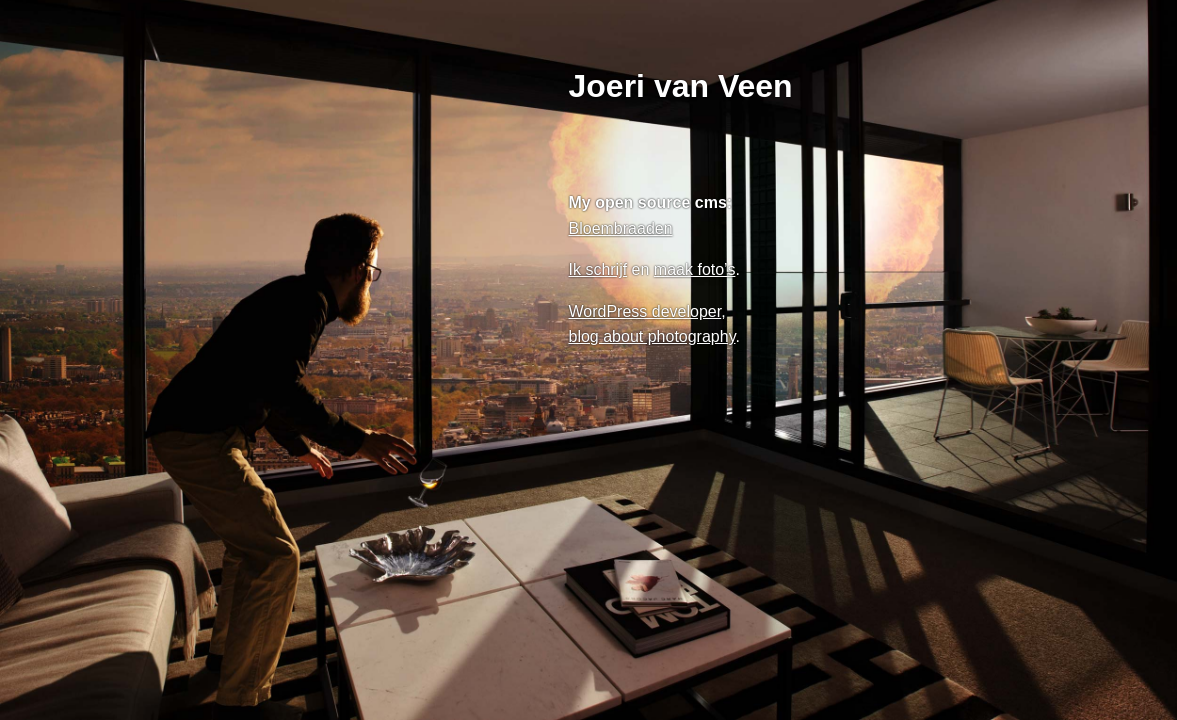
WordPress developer (645, 311)
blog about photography (652, 336)
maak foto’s (695, 269)
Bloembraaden (621, 228)
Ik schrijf (598, 269)
